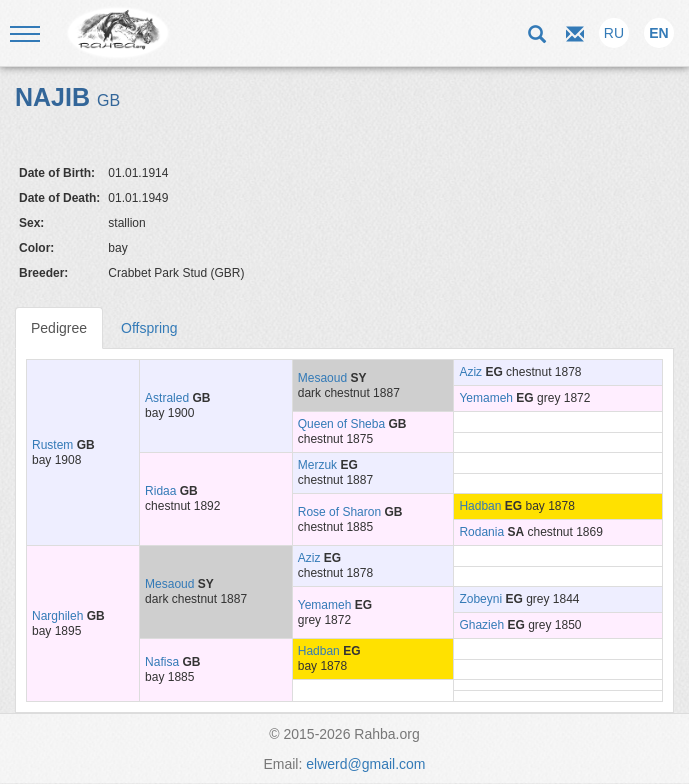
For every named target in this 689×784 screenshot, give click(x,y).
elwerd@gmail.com (365, 764)
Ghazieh (481, 625)
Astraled (167, 398)
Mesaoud (322, 378)
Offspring (149, 328)
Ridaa (160, 491)
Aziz (470, 372)
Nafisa (162, 662)
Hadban (480, 506)
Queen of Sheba (341, 424)
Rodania (481, 532)
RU (614, 33)
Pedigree (59, 328)
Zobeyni (480, 599)
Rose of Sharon (339, 512)
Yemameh (486, 398)
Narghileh (57, 616)
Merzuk (317, 465)
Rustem (52, 445)
